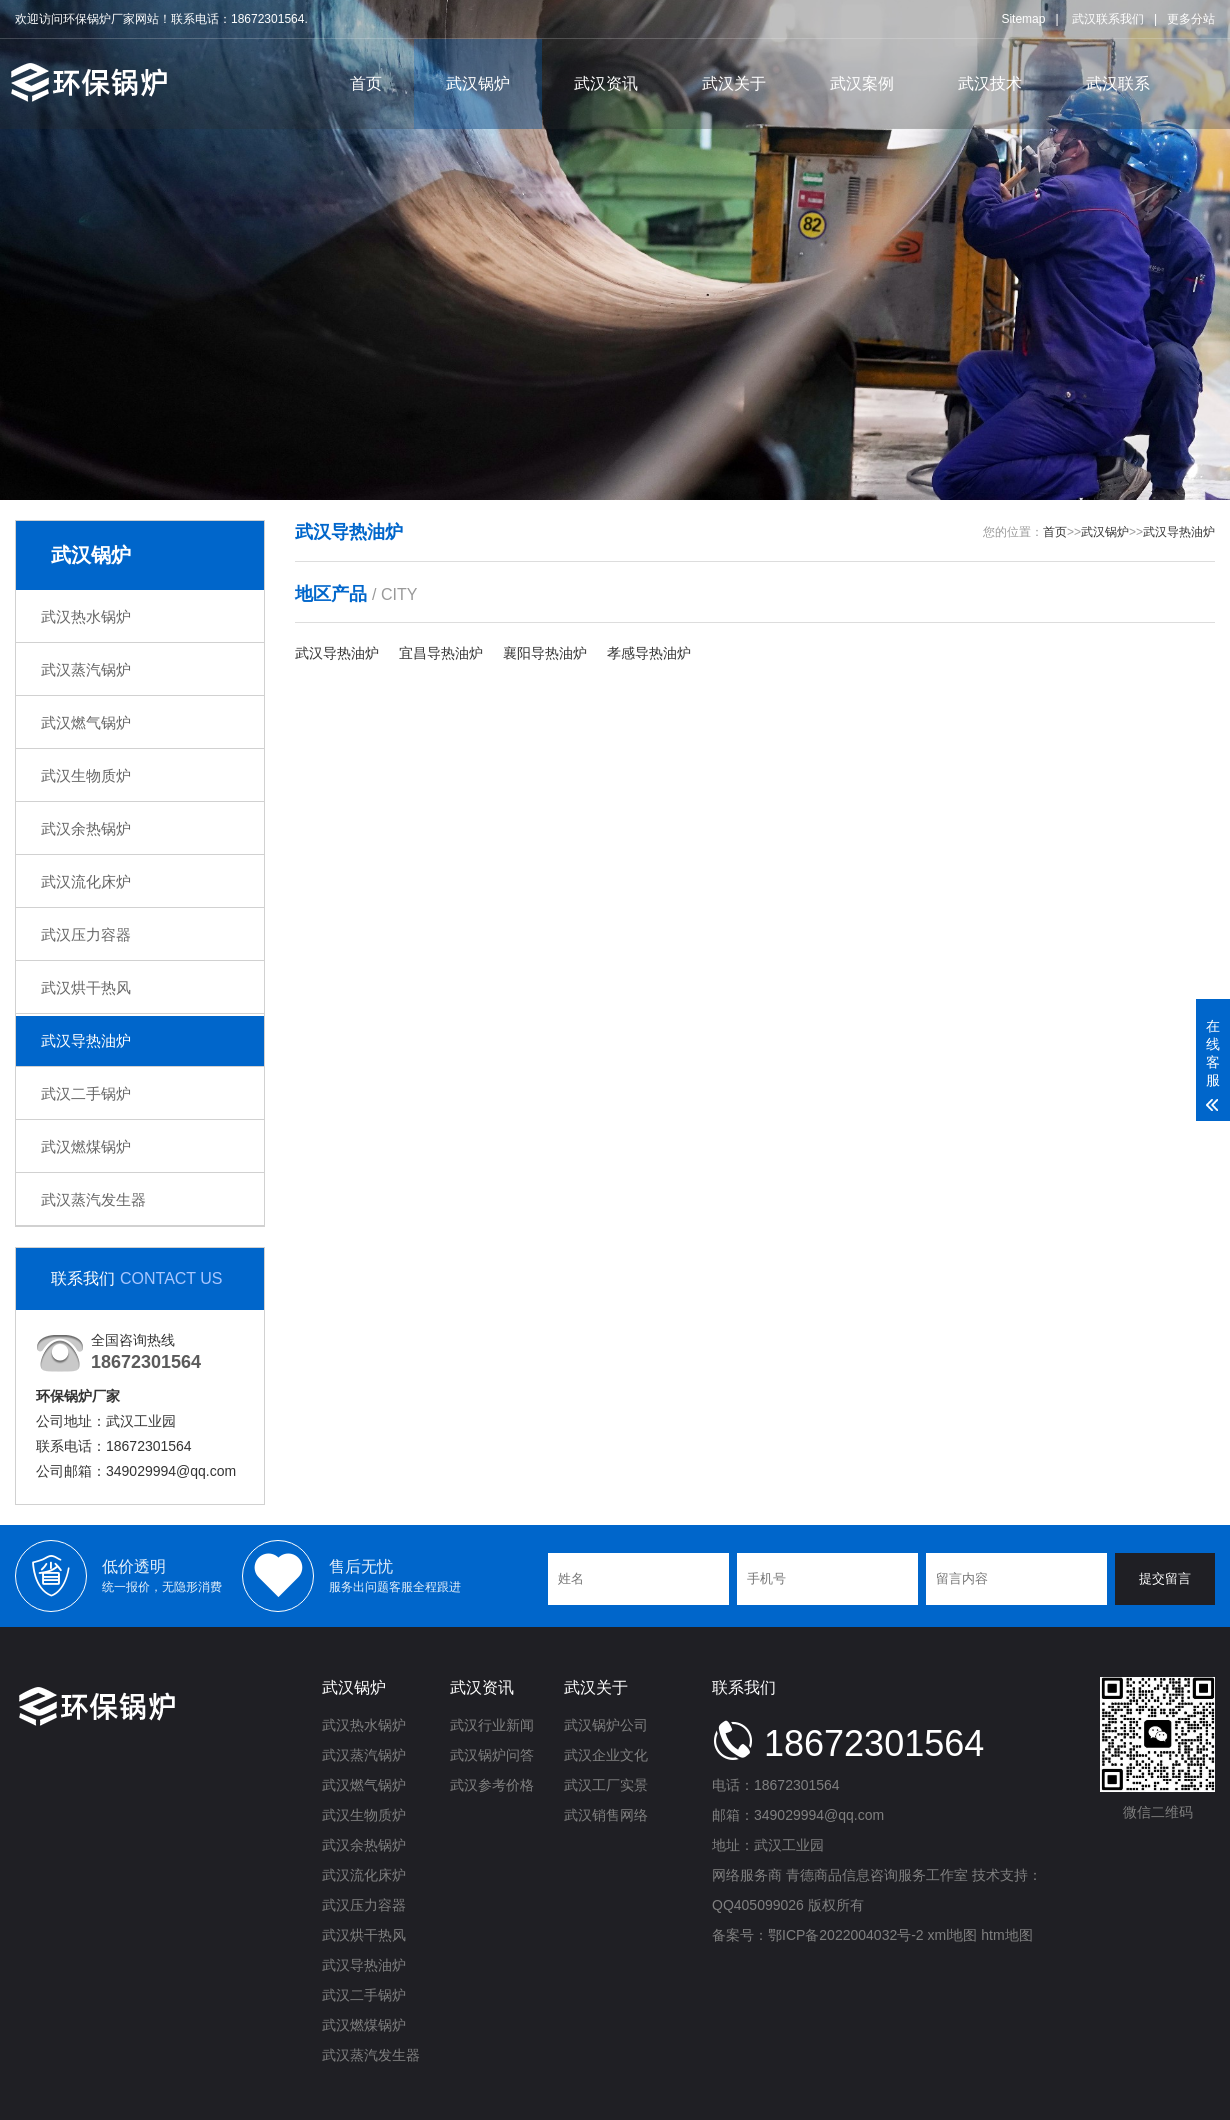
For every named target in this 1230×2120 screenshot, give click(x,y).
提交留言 (1165, 1578)
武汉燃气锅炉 (86, 722)
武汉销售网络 (606, 1815)
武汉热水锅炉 (86, 616)
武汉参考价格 (492, 1785)
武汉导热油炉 (86, 1040)
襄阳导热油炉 (545, 653)
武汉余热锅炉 (86, 828)
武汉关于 (734, 83)
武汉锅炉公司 (606, 1725)
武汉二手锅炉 (86, 1093)
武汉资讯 (606, 83)
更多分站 (1191, 19)
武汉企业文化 (606, 1755)
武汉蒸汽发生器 (93, 1199)
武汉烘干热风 (86, 987)
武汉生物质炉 (86, 775)
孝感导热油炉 (649, 653)
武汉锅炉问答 (492, 1755)
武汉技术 (990, 83)
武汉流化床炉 (86, 881)
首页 (366, 83)
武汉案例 (862, 83)
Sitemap (1023, 19)
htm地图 (1006, 1935)
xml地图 (953, 1935)
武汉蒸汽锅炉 (86, 669)
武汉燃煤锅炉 (86, 1146)
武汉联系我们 (1108, 19)
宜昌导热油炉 (441, 653)
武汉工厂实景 (606, 1785)
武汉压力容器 (86, 934)
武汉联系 (1118, 83)
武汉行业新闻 (492, 1725)
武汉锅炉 (478, 83)
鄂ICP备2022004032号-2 (846, 1935)
